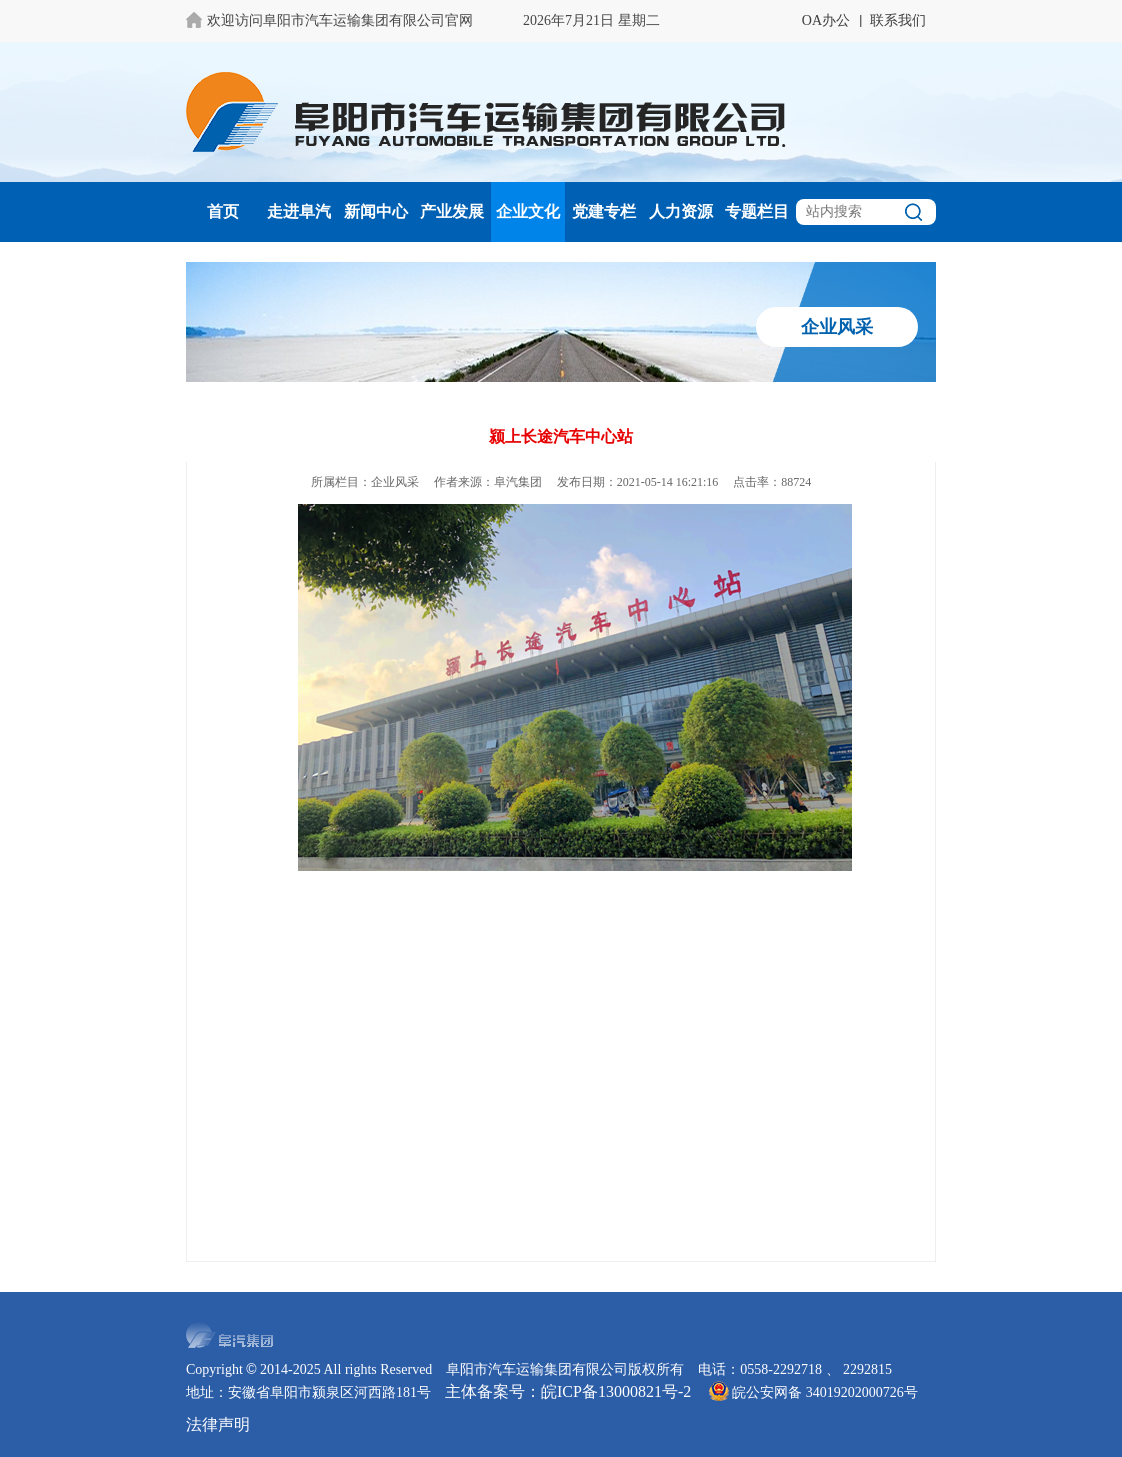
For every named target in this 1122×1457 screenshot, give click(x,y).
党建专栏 (604, 211)
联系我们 (898, 20)
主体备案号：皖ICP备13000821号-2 (568, 1391)
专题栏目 (757, 211)
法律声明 (218, 1424)
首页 (223, 211)
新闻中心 (376, 211)
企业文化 (528, 211)
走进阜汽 (299, 211)
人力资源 (681, 211)
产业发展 (452, 211)
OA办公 (826, 20)
